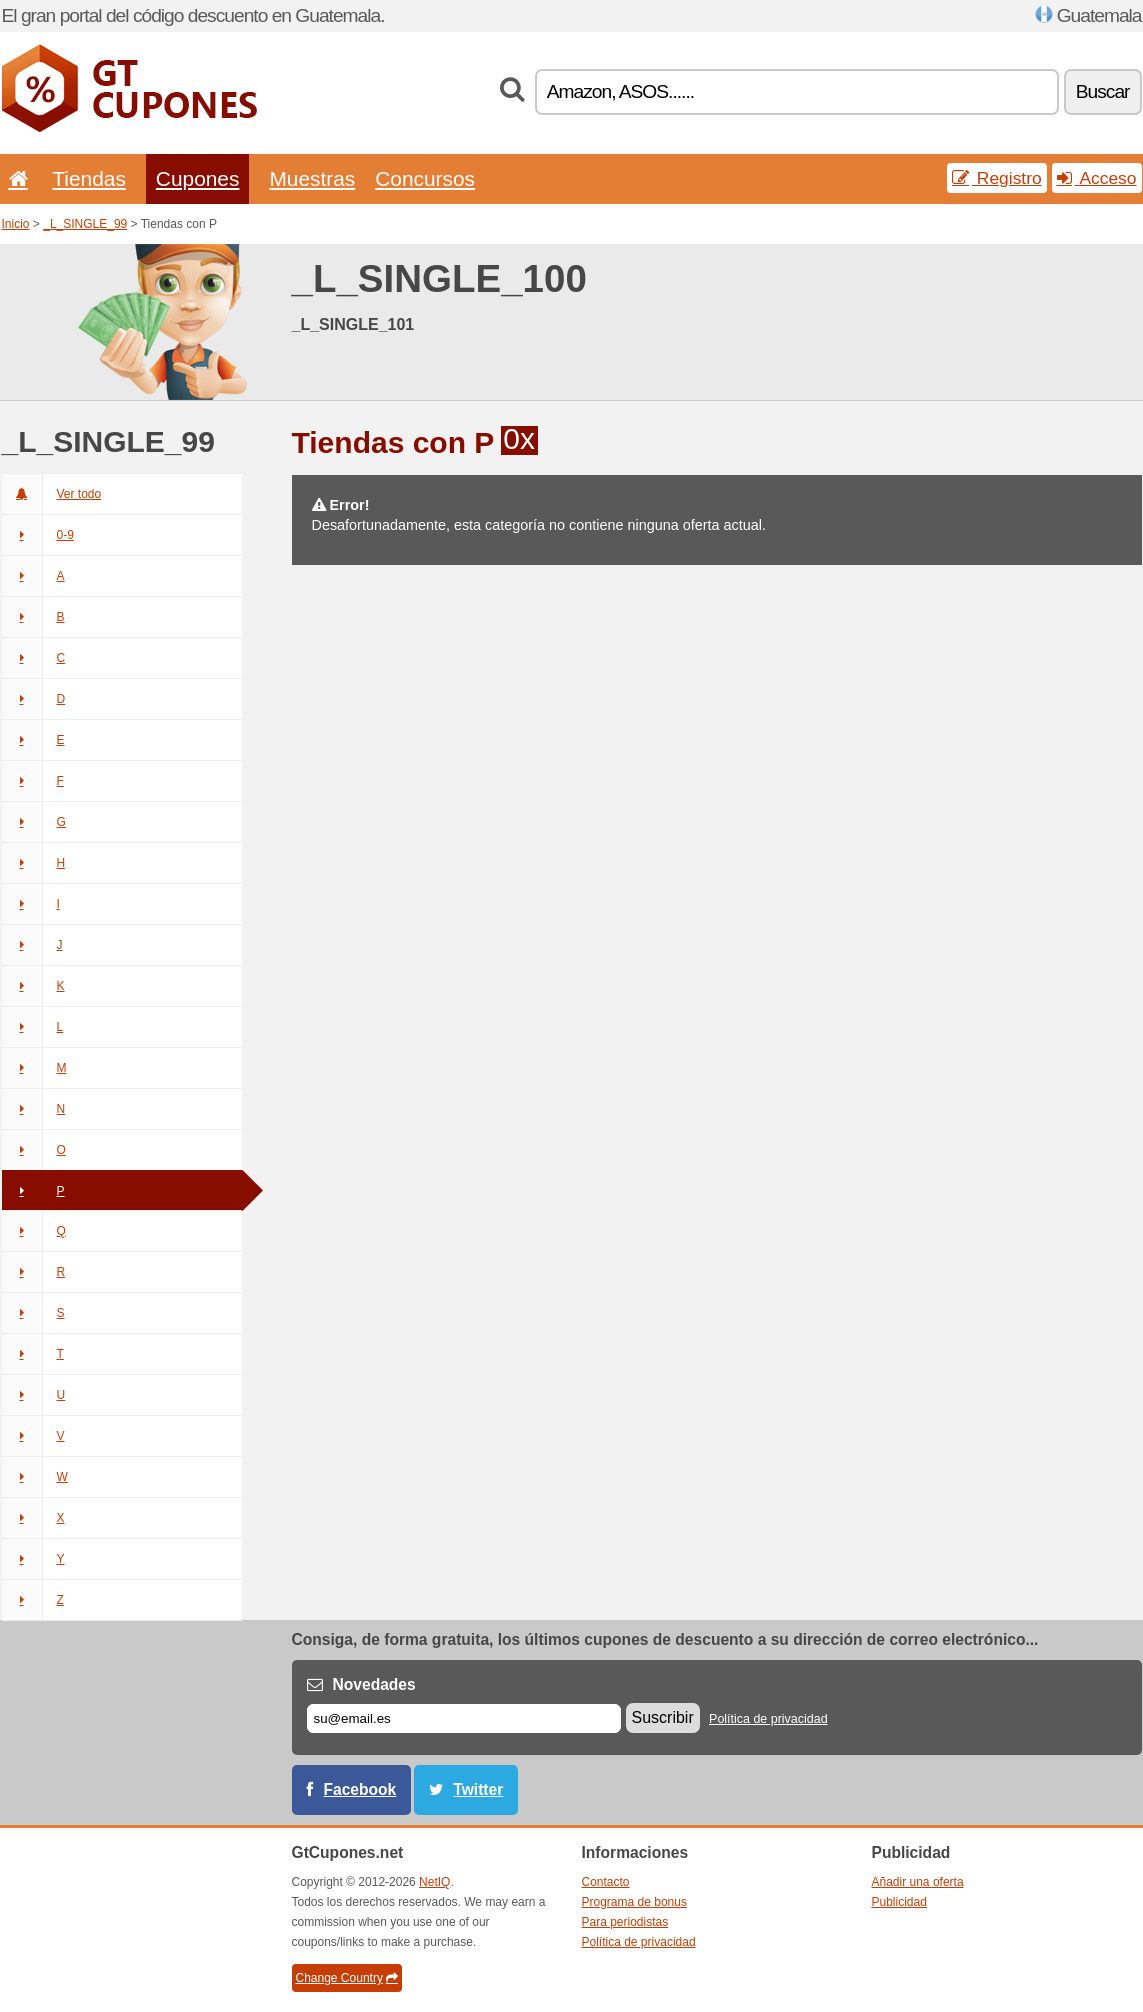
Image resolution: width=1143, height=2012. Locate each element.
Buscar (1103, 91)
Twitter (478, 1789)
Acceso (1097, 178)
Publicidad (899, 1902)
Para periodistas (625, 1922)
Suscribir (663, 1717)
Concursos (425, 178)
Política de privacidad (768, 1719)
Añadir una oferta (918, 1882)
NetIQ (434, 1882)
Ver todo (52, 494)
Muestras (312, 178)
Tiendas (89, 178)
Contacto (606, 1882)
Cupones (198, 178)
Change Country (347, 1978)
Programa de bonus (634, 1902)
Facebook (360, 1789)
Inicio (16, 224)
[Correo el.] (464, 1718)
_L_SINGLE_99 (85, 224)
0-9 (38, 535)
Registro (997, 178)
